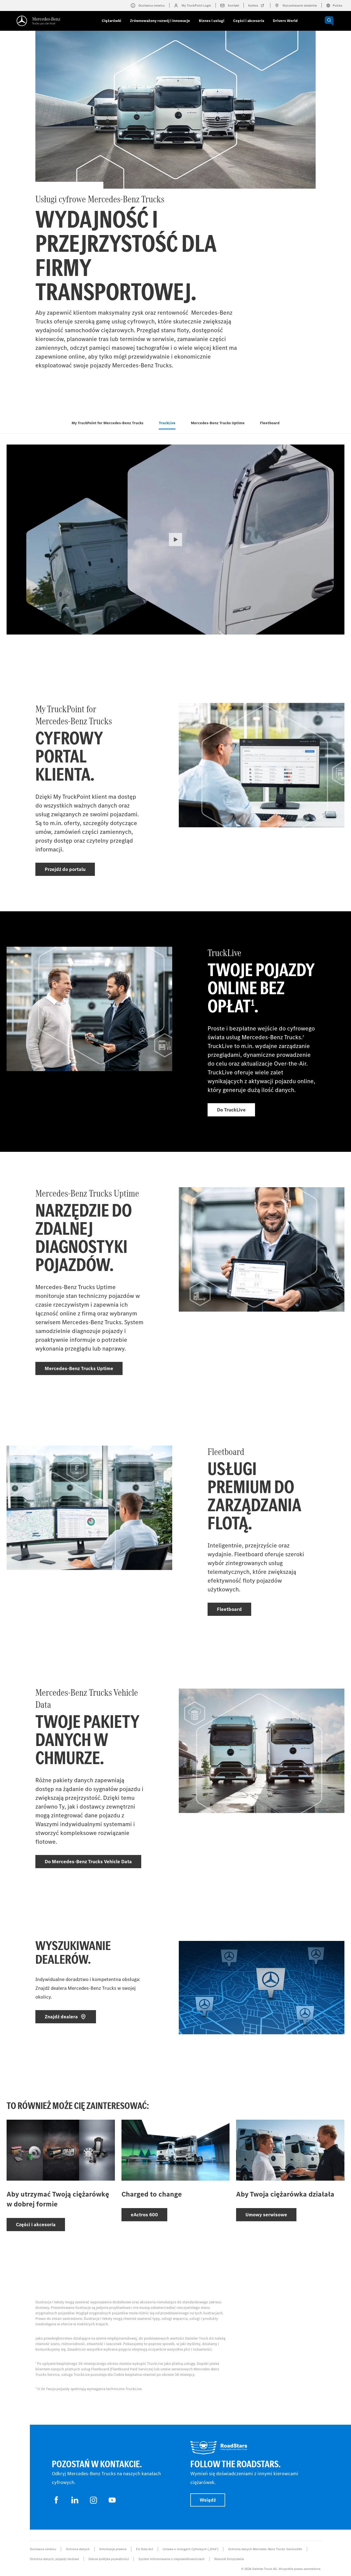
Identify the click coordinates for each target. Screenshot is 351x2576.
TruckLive (167, 423)
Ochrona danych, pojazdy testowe (54, 2559)
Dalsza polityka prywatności (109, 2559)
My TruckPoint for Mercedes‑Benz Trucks (107, 423)
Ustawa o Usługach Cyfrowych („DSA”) (190, 2549)
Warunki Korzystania (229, 2559)
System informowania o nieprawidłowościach (171, 2559)
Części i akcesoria (248, 20)
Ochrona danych (78, 2549)
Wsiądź (208, 2500)
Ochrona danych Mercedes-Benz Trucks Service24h (265, 2549)
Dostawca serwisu (43, 2549)
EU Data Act (144, 2549)
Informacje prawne (112, 2549)
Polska (334, 5)
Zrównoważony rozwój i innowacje (160, 20)
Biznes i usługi (211, 20)
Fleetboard (269, 423)
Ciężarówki (111, 20)
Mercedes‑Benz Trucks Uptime (218, 423)
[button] (175, 539)
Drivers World (285, 20)
